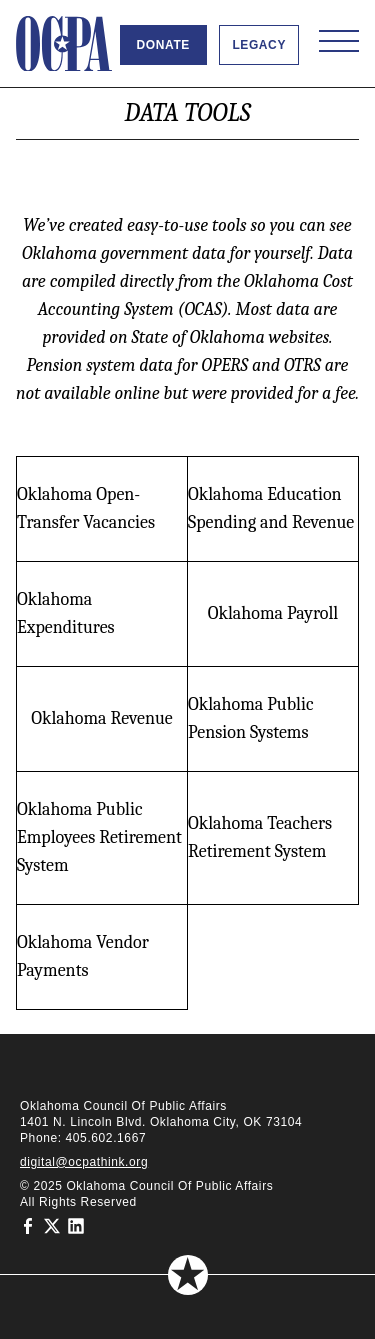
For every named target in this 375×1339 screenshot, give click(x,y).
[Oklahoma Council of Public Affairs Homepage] (64, 44)
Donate (163, 45)
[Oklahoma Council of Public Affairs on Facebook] (28, 1226)
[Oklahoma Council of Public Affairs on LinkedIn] (76, 1226)
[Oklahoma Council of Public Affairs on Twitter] (52, 1226)
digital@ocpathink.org (84, 1162)
